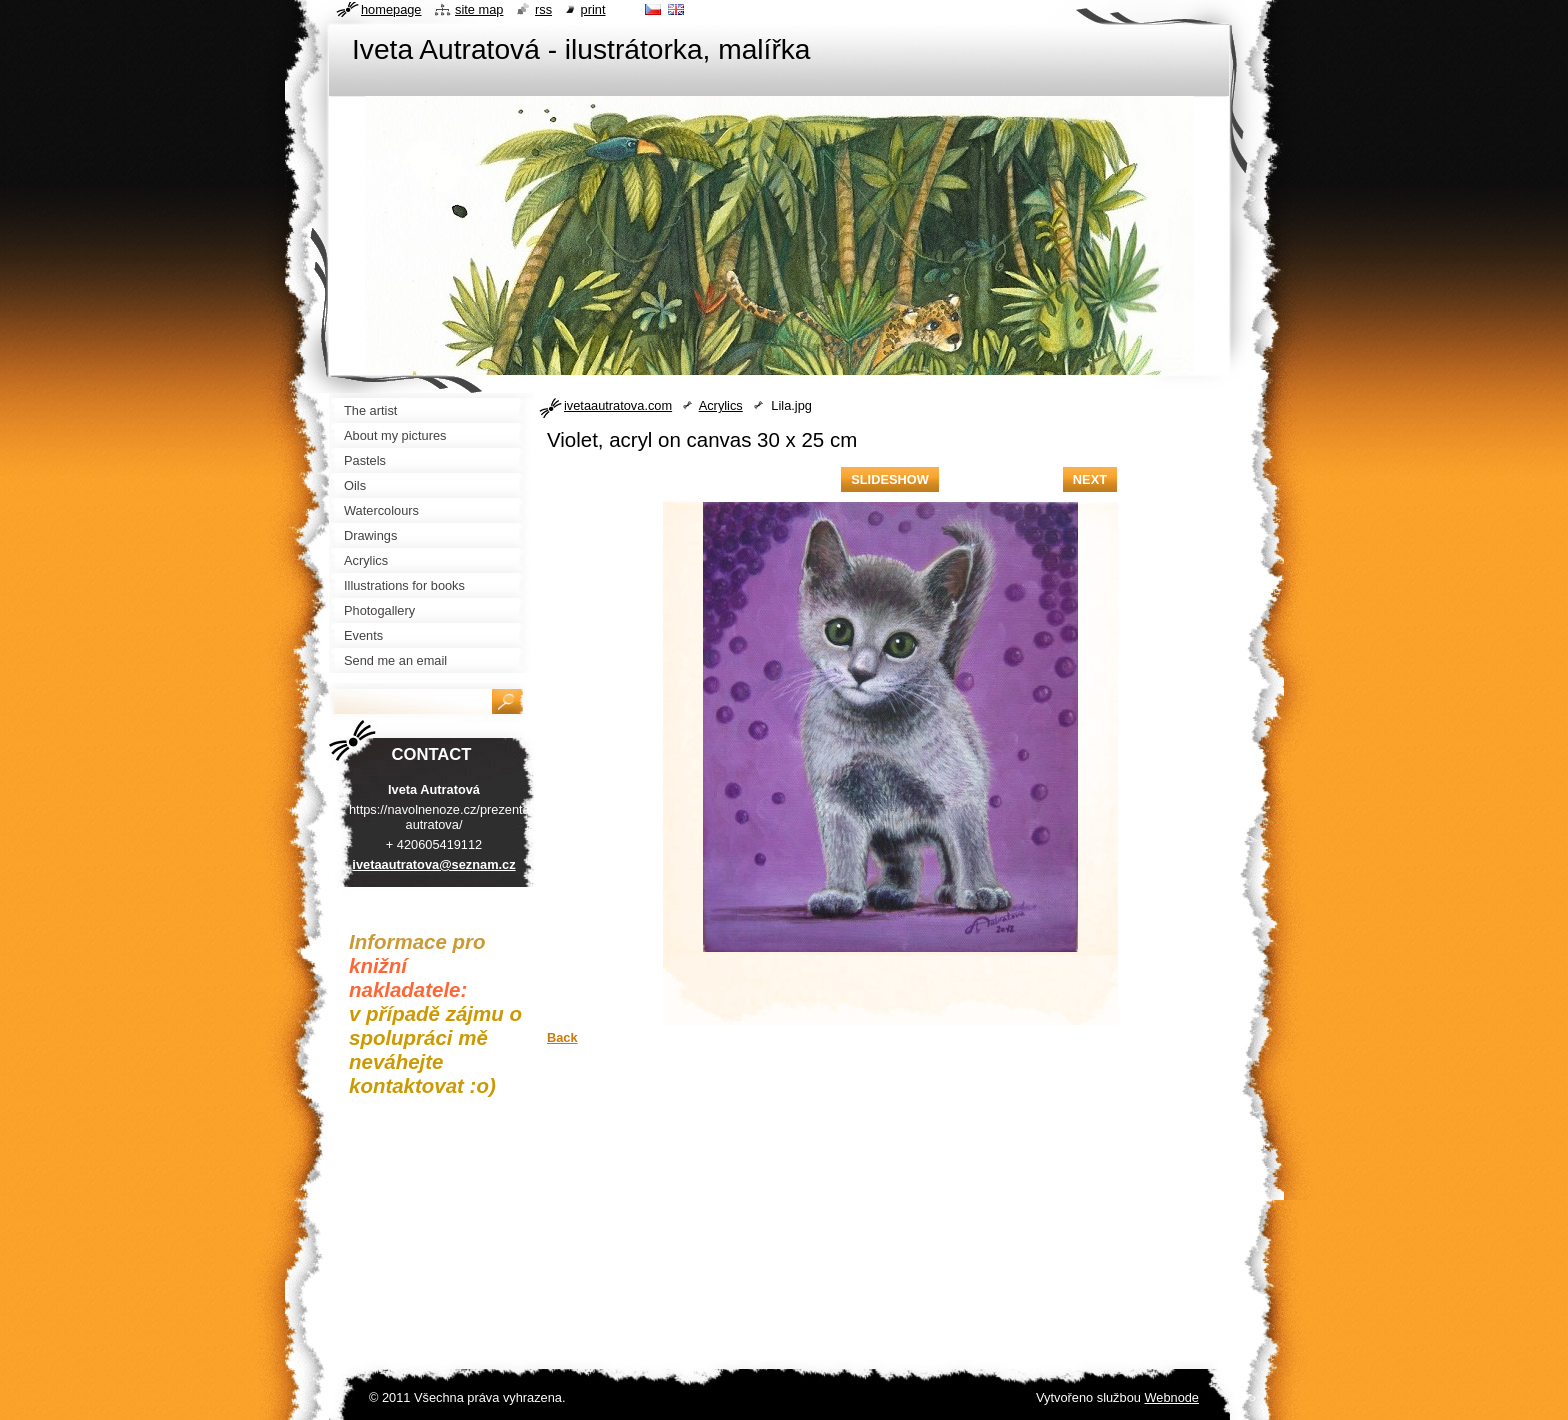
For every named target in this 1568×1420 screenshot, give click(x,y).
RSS (543, 9)
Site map (479, 9)
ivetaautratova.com (618, 405)
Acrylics (721, 405)
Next (1090, 479)
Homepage (391, 9)
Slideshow (890, 479)
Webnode (1171, 1397)
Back (562, 1037)
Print (593, 9)
